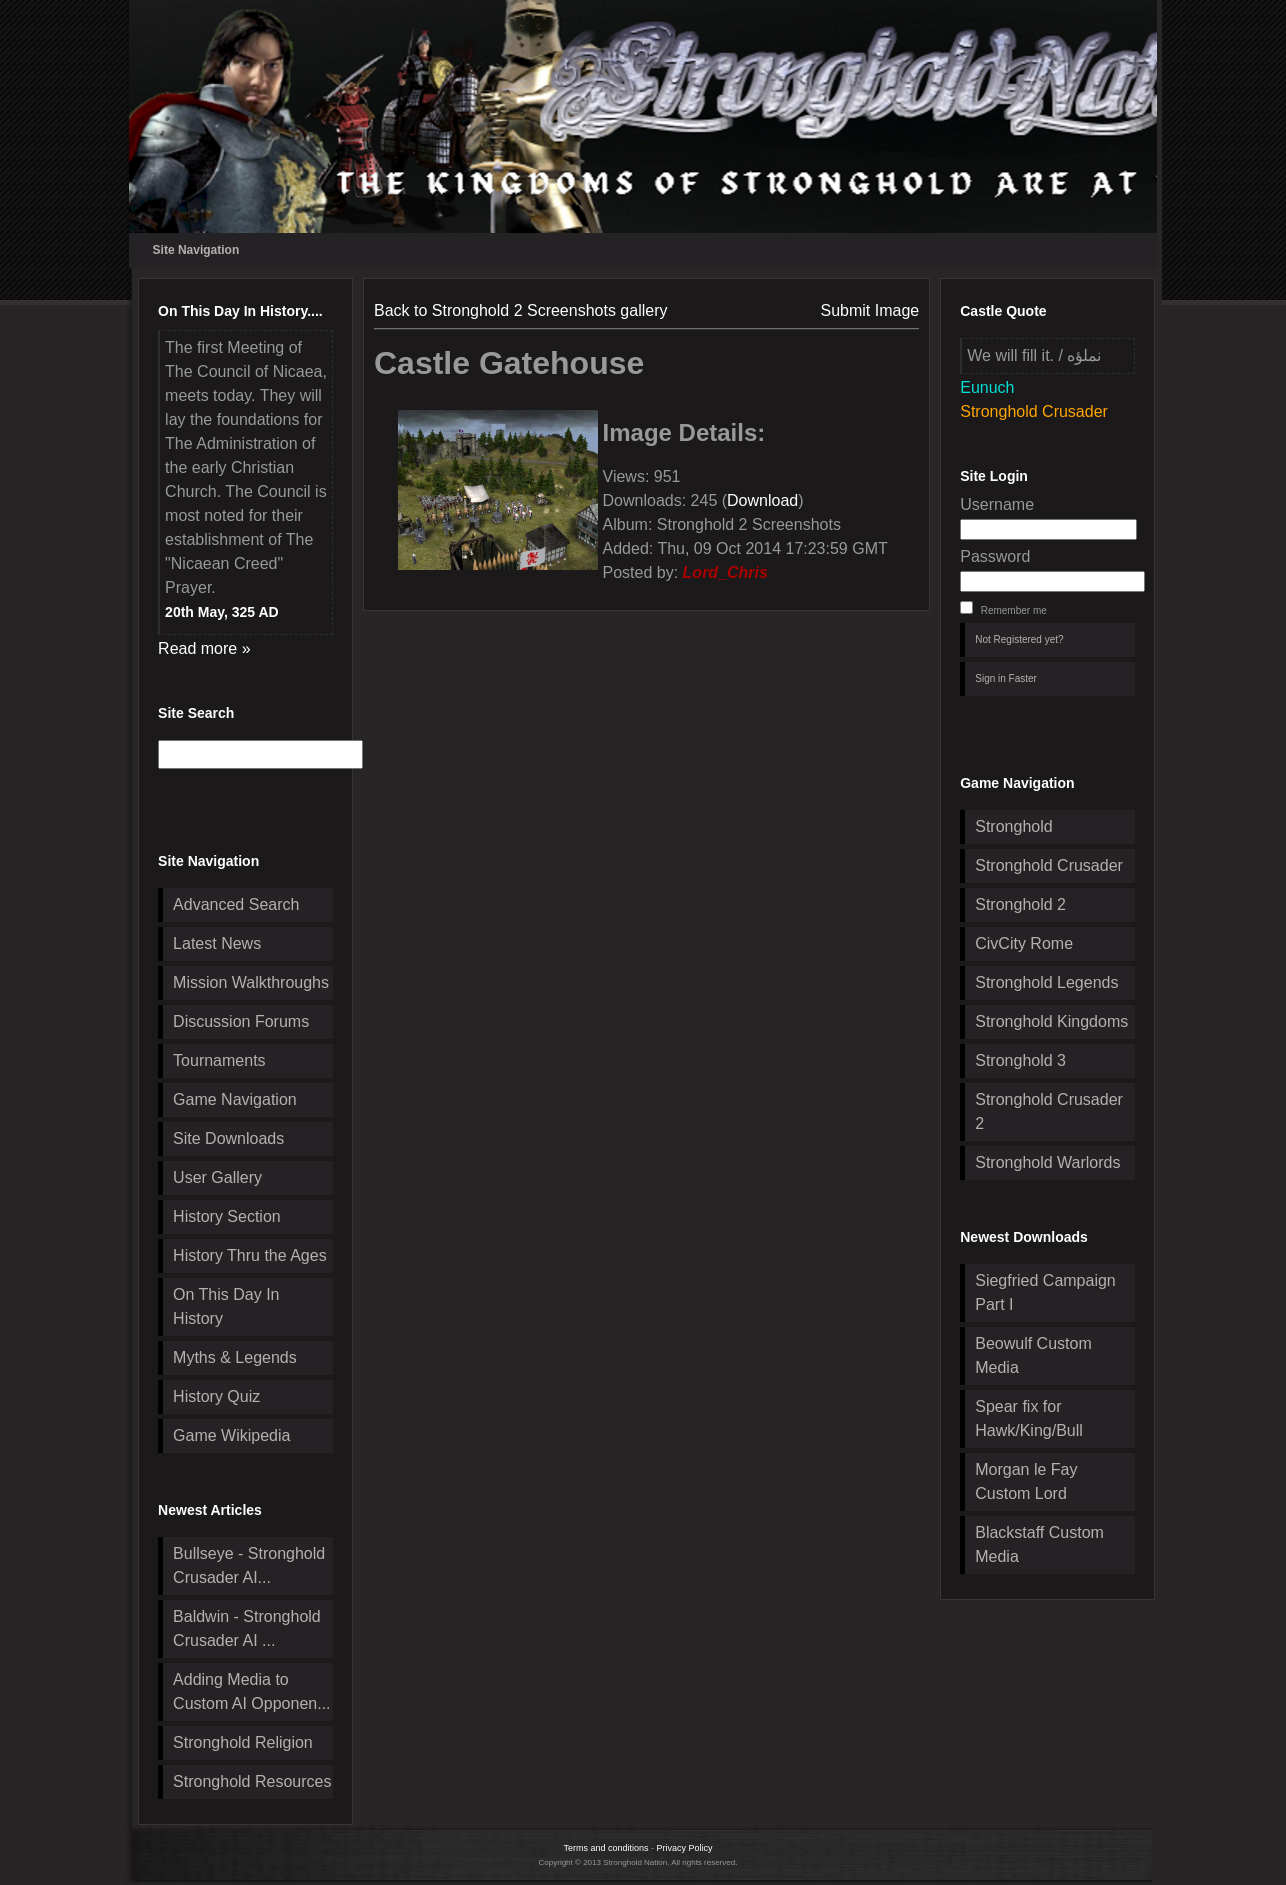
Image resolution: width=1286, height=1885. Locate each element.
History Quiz (216, 1396)
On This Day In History (226, 1306)
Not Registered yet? (1019, 639)
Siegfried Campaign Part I (1045, 1292)
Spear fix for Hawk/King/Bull (1029, 1418)
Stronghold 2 (1020, 904)
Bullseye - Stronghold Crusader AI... (249, 1565)
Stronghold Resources (252, 1781)
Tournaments (219, 1060)
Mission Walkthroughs (251, 982)
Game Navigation (235, 1099)
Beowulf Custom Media (1033, 1355)
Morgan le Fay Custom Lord (1026, 1481)
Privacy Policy (685, 1848)
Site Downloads (228, 1138)
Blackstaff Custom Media (1039, 1544)
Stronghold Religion (243, 1742)
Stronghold (1013, 826)
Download (762, 500)
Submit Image (870, 310)
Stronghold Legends (1046, 982)
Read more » (204, 648)
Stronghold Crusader (1049, 865)
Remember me (1014, 610)
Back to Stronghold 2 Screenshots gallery (521, 310)
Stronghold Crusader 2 (1049, 1111)
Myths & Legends (235, 1357)
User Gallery (217, 1177)
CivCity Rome (1024, 943)
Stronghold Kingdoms (1051, 1021)
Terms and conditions (605, 1848)
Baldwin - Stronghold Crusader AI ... (247, 1628)
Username (997, 504)
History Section (227, 1216)
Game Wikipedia (231, 1435)
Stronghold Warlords (1047, 1162)
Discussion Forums (241, 1021)
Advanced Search (236, 904)
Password (995, 556)
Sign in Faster (1006, 678)
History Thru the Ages (250, 1255)
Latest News (217, 943)
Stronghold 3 (1020, 1060)
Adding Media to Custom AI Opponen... (251, 1691)
